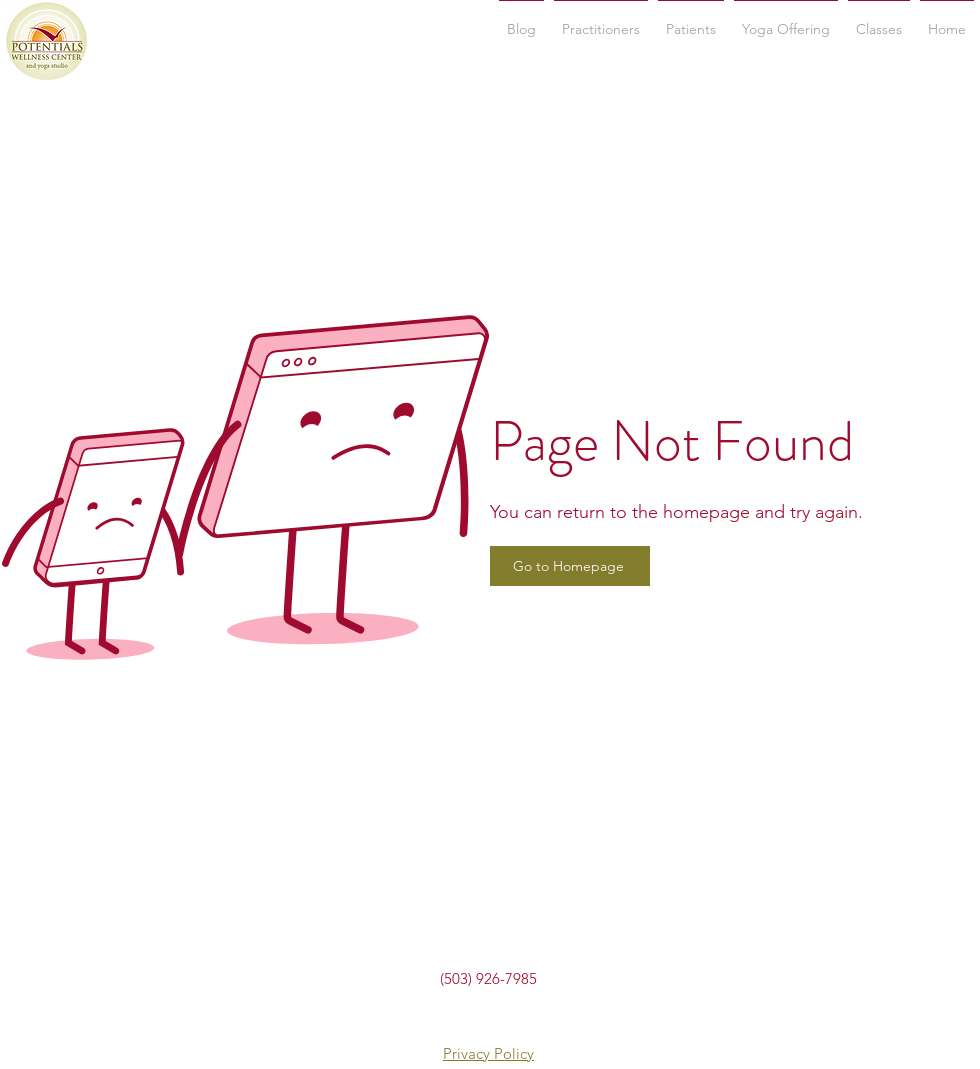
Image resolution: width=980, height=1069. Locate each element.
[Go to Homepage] (570, 566)
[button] (879, 20)
